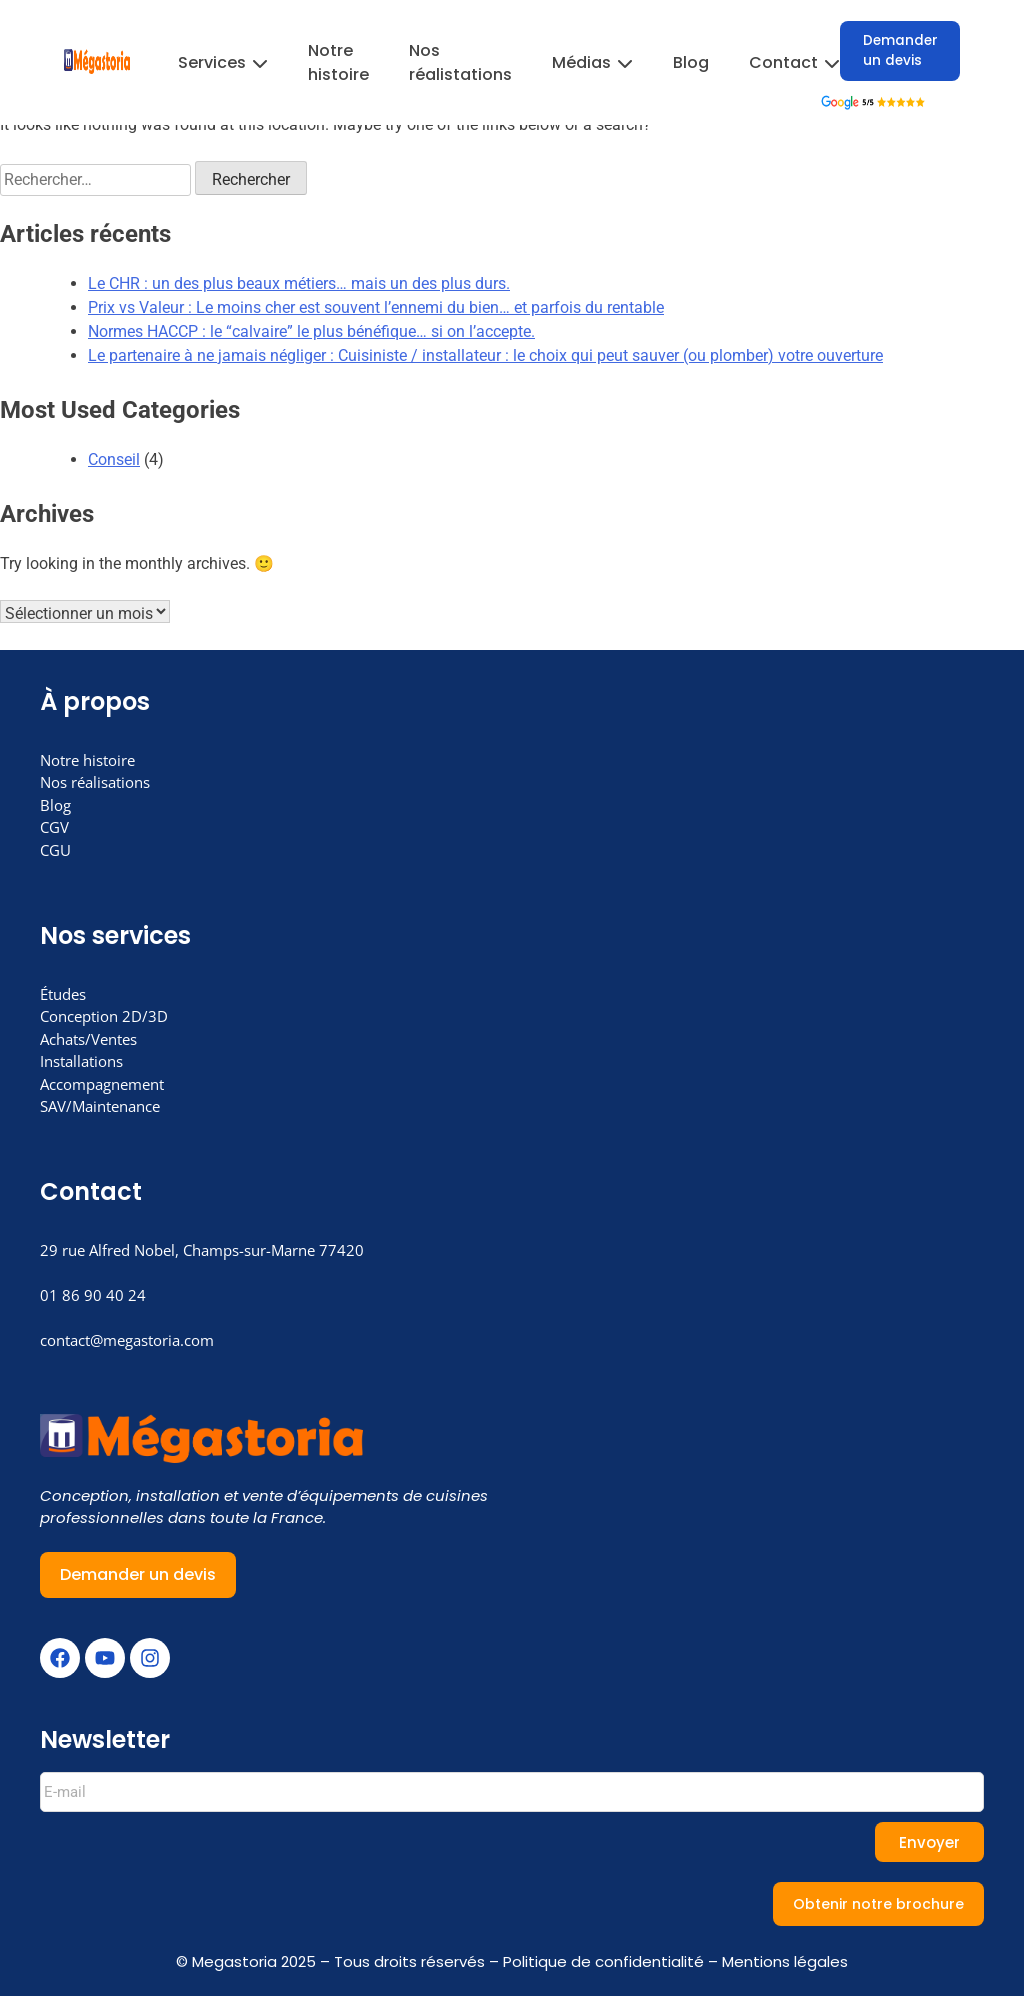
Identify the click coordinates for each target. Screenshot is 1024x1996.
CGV (54, 827)
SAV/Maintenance (100, 1106)
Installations (81, 1061)
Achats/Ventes (88, 1039)
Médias (592, 62)
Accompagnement (102, 1084)
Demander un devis (900, 50)
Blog (691, 62)
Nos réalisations (95, 782)
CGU (55, 850)
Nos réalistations (460, 62)
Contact (794, 62)
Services (223, 62)
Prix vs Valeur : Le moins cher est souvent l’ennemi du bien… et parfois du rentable (376, 307)
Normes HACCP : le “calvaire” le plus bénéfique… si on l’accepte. (311, 331)
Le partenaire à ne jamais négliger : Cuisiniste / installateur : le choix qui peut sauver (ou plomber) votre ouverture (485, 355)
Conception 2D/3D (104, 1016)
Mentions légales (785, 1961)
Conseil (114, 459)
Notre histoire (338, 62)
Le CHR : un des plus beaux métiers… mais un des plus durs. (299, 283)
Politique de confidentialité (603, 1961)
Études (63, 994)
